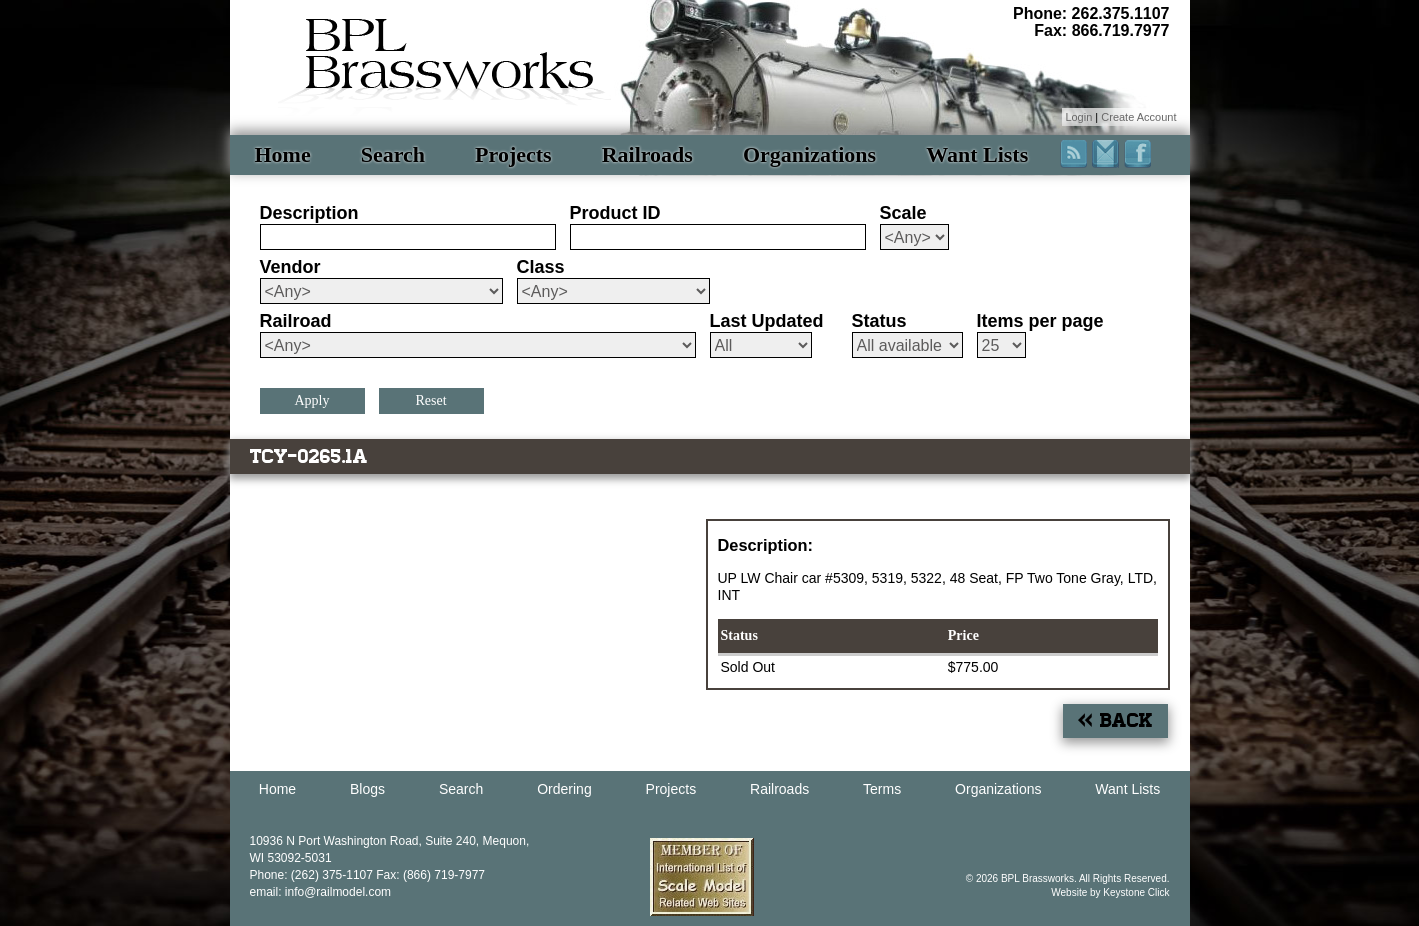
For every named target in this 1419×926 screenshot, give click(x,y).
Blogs (367, 789)
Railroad (296, 321)
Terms (882, 789)
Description (309, 213)
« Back (1115, 720)
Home (283, 154)
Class (541, 267)
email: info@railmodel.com (321, 892)
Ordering (564, 789)
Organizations (809, 154)
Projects (513, 154)
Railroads (647, 154)
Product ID (615, 213)
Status (879, 321)
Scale (903, 213)
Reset (430, 400)
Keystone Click (1136, 892)
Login (1078, 117)
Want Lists (977, 154)
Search (393, 154)
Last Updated (767, 321)
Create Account (1138, 117)
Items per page (1040, 321)
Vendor (290, 267)
